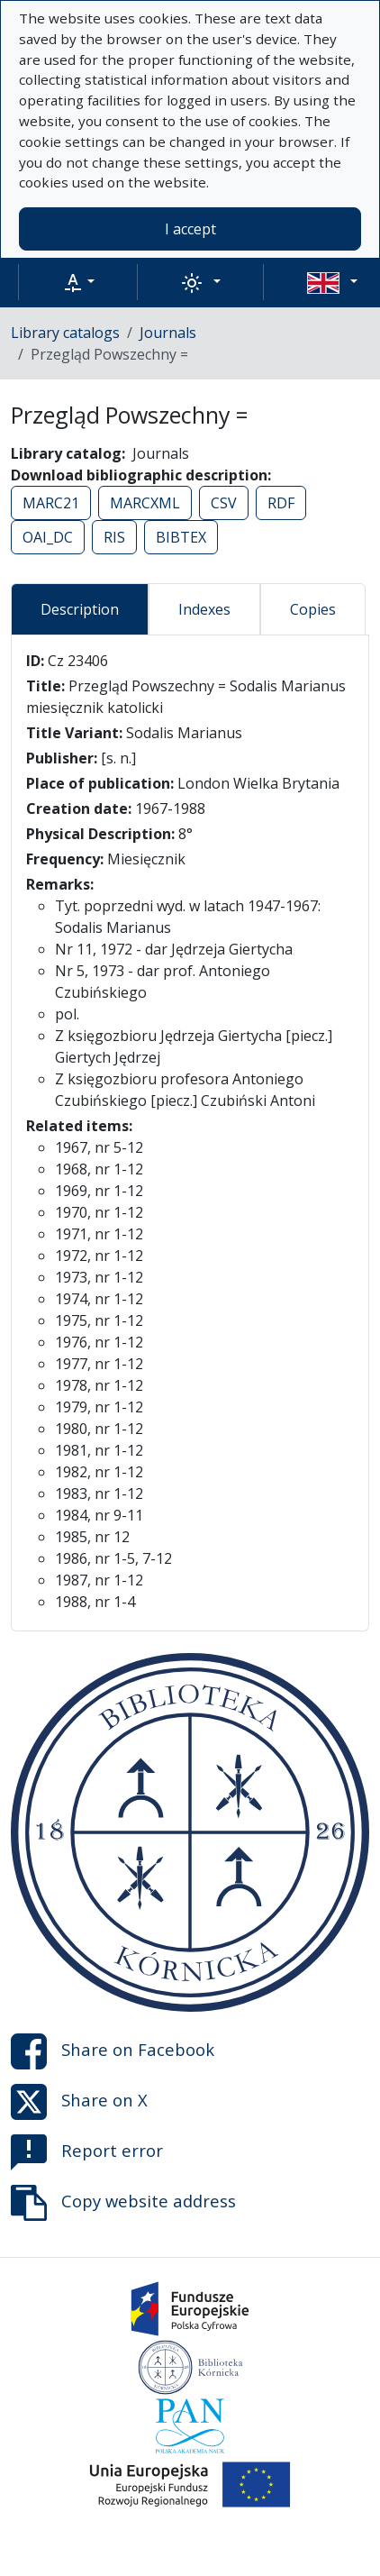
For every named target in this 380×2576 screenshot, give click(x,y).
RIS (114, 537)
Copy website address (123, 2203)
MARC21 (51, 503)
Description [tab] (80, 609)
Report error (87, 2152)
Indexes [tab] (204, 609)
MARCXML (145, 503)
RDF (280, 503)
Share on (112, 2051)
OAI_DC (48, 537)
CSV (224, 503)
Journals (168, 333)
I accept (190, 229)
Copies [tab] (313, 609)
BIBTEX (181, 537)
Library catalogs (65, 333)
